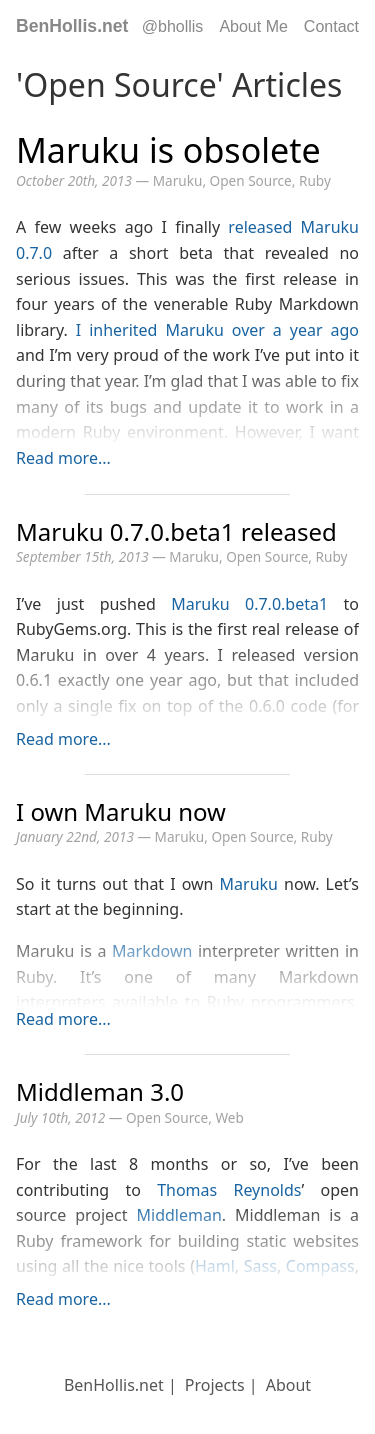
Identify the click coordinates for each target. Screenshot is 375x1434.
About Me (253, 26)
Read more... (63, 458)
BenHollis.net (72, 26)
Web (229, 1117)
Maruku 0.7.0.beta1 (249, 604)
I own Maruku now (121, 811)
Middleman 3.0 (100, 1091)
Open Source (251, 180)
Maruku (178, 180)
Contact (331, 26)
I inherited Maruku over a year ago (217, 330)
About (288, 1385)
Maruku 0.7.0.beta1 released (176, 531)
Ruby (315, 180)
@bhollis (173, 26)
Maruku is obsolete (168, 150)
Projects (215, 1385)
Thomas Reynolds (229, 1190)
